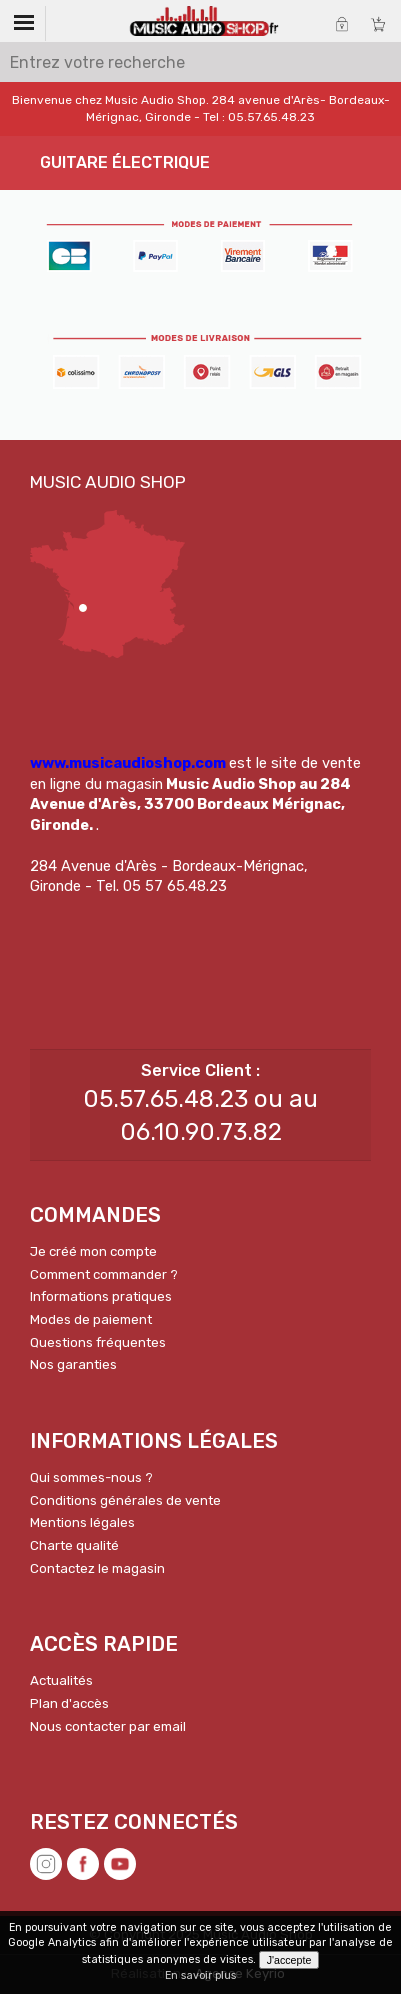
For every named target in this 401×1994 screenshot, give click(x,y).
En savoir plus (200, 1975)
